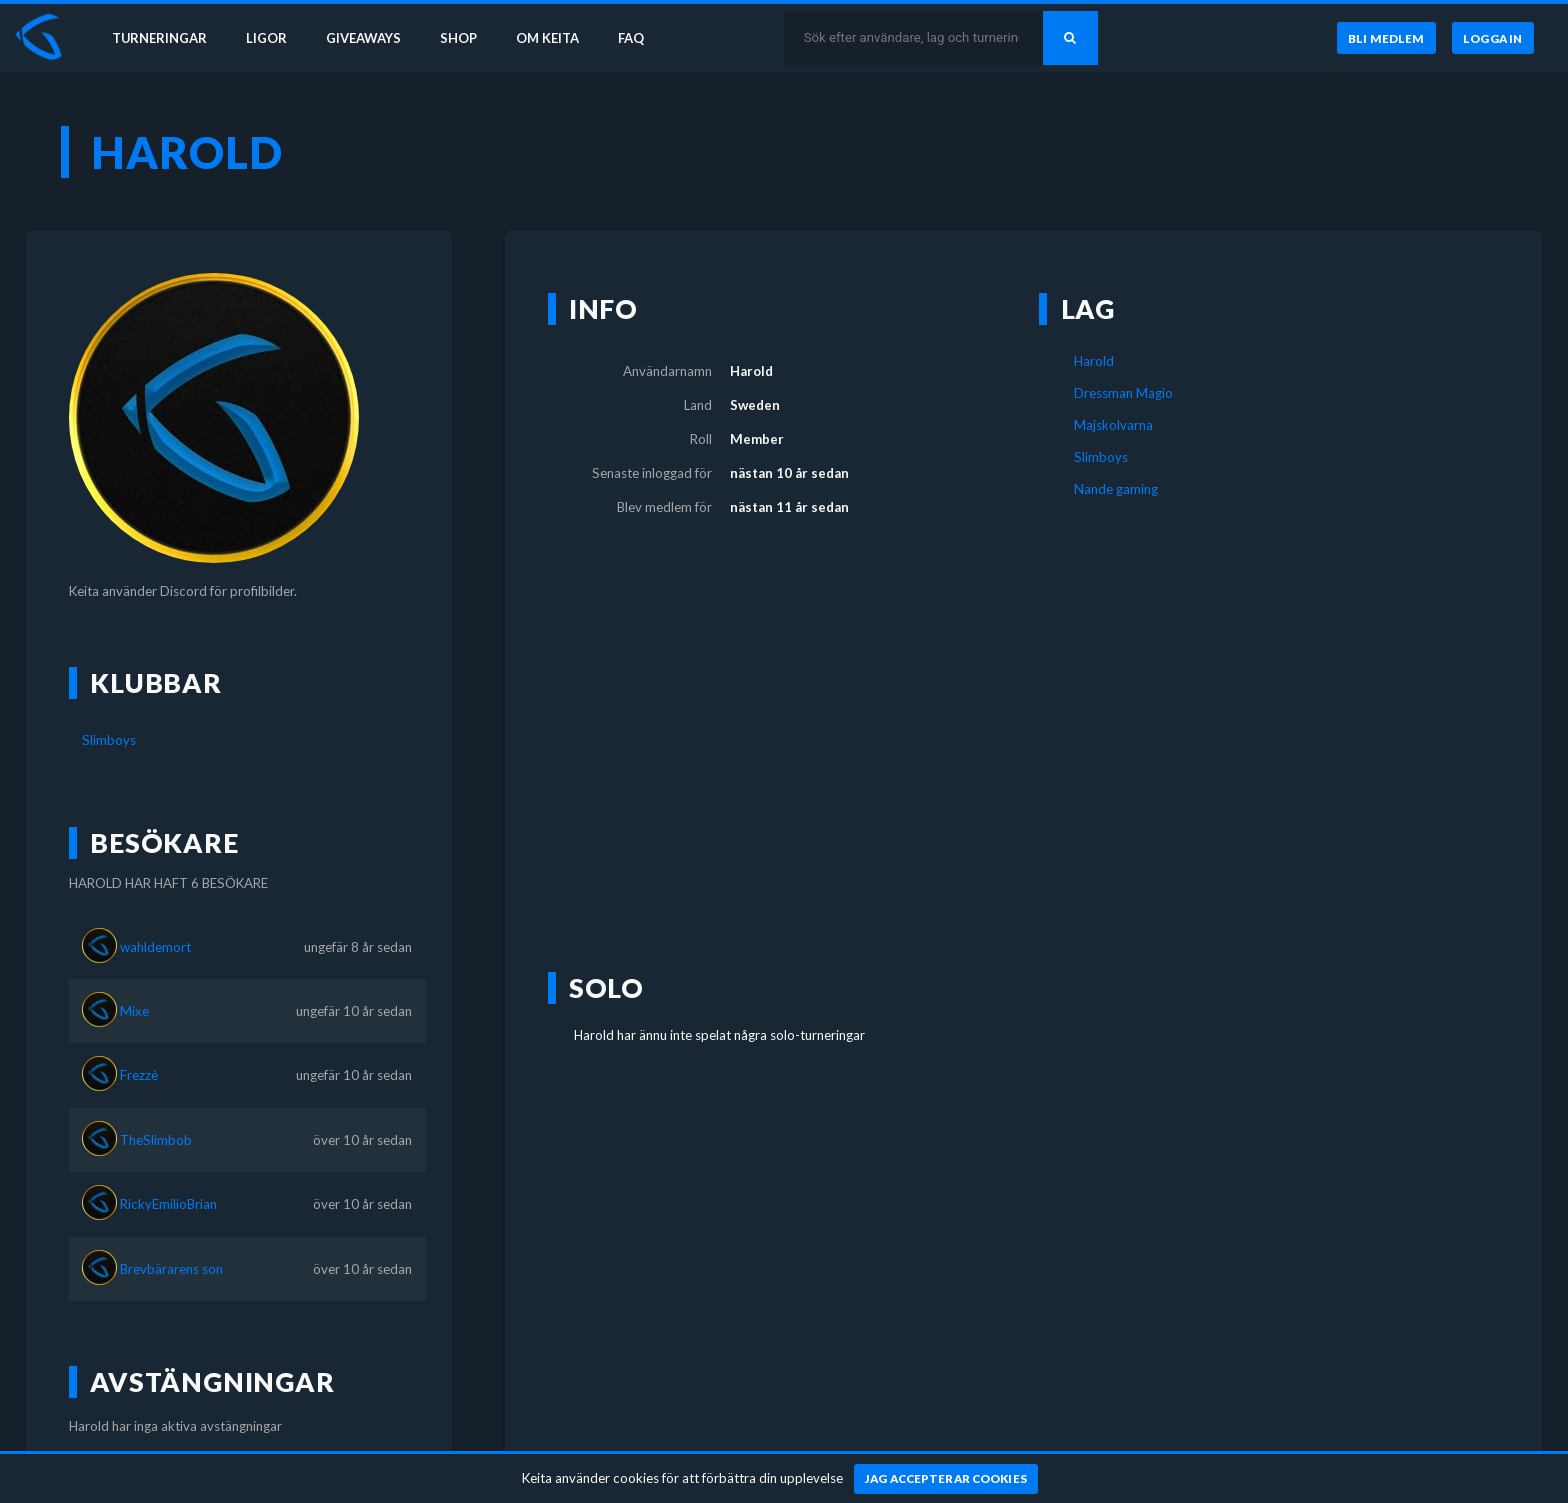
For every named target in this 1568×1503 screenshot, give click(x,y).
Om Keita (556, 38)
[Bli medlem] (1385, 39)
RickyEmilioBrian (168, 1204)
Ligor (270, 38)
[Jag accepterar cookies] (946, 1479)
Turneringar (162, 38)
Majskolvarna (1113, 425)
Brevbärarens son (171, 1269)
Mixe (134, 1011)
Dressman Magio (1123, 393)
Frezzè (139, 1075)
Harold (1094, 361)
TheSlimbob (156, 1140)
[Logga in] (1493, 39)
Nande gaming (1116, 489)
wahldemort (155, 947)
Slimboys (109, 740)
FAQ (642, 38)
